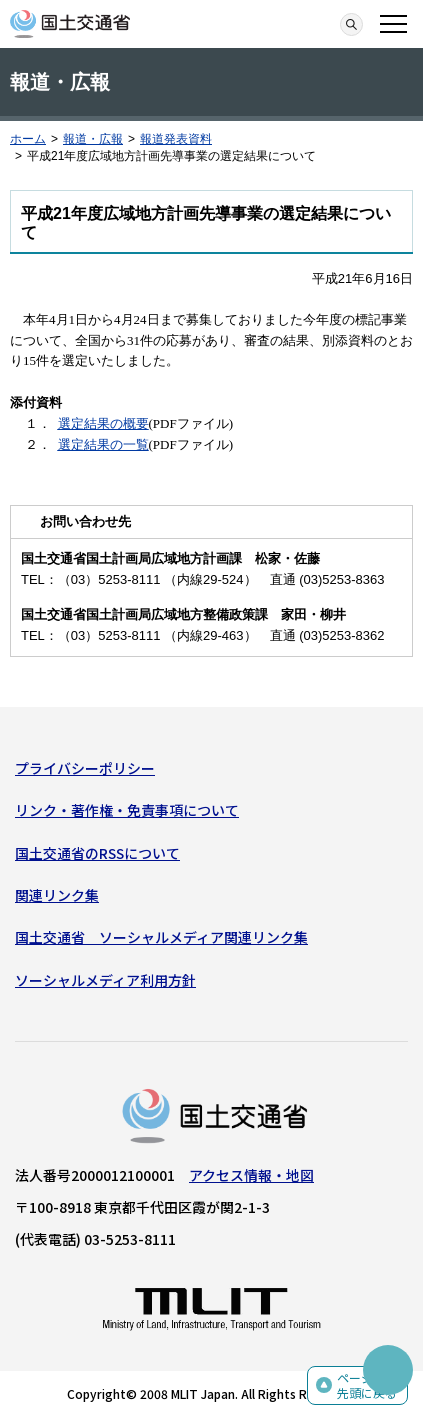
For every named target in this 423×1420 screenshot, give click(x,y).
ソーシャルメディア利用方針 (105, 980)
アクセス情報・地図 (251, 1175)
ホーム (28, 139)
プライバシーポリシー (85, 768)
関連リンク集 (57, 895)
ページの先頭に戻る (367, 1385)
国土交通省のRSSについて (97, 853)
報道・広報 (93, 139)
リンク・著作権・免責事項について (127, 810)
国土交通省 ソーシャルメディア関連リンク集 (161, 937)
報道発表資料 (176, 139)
